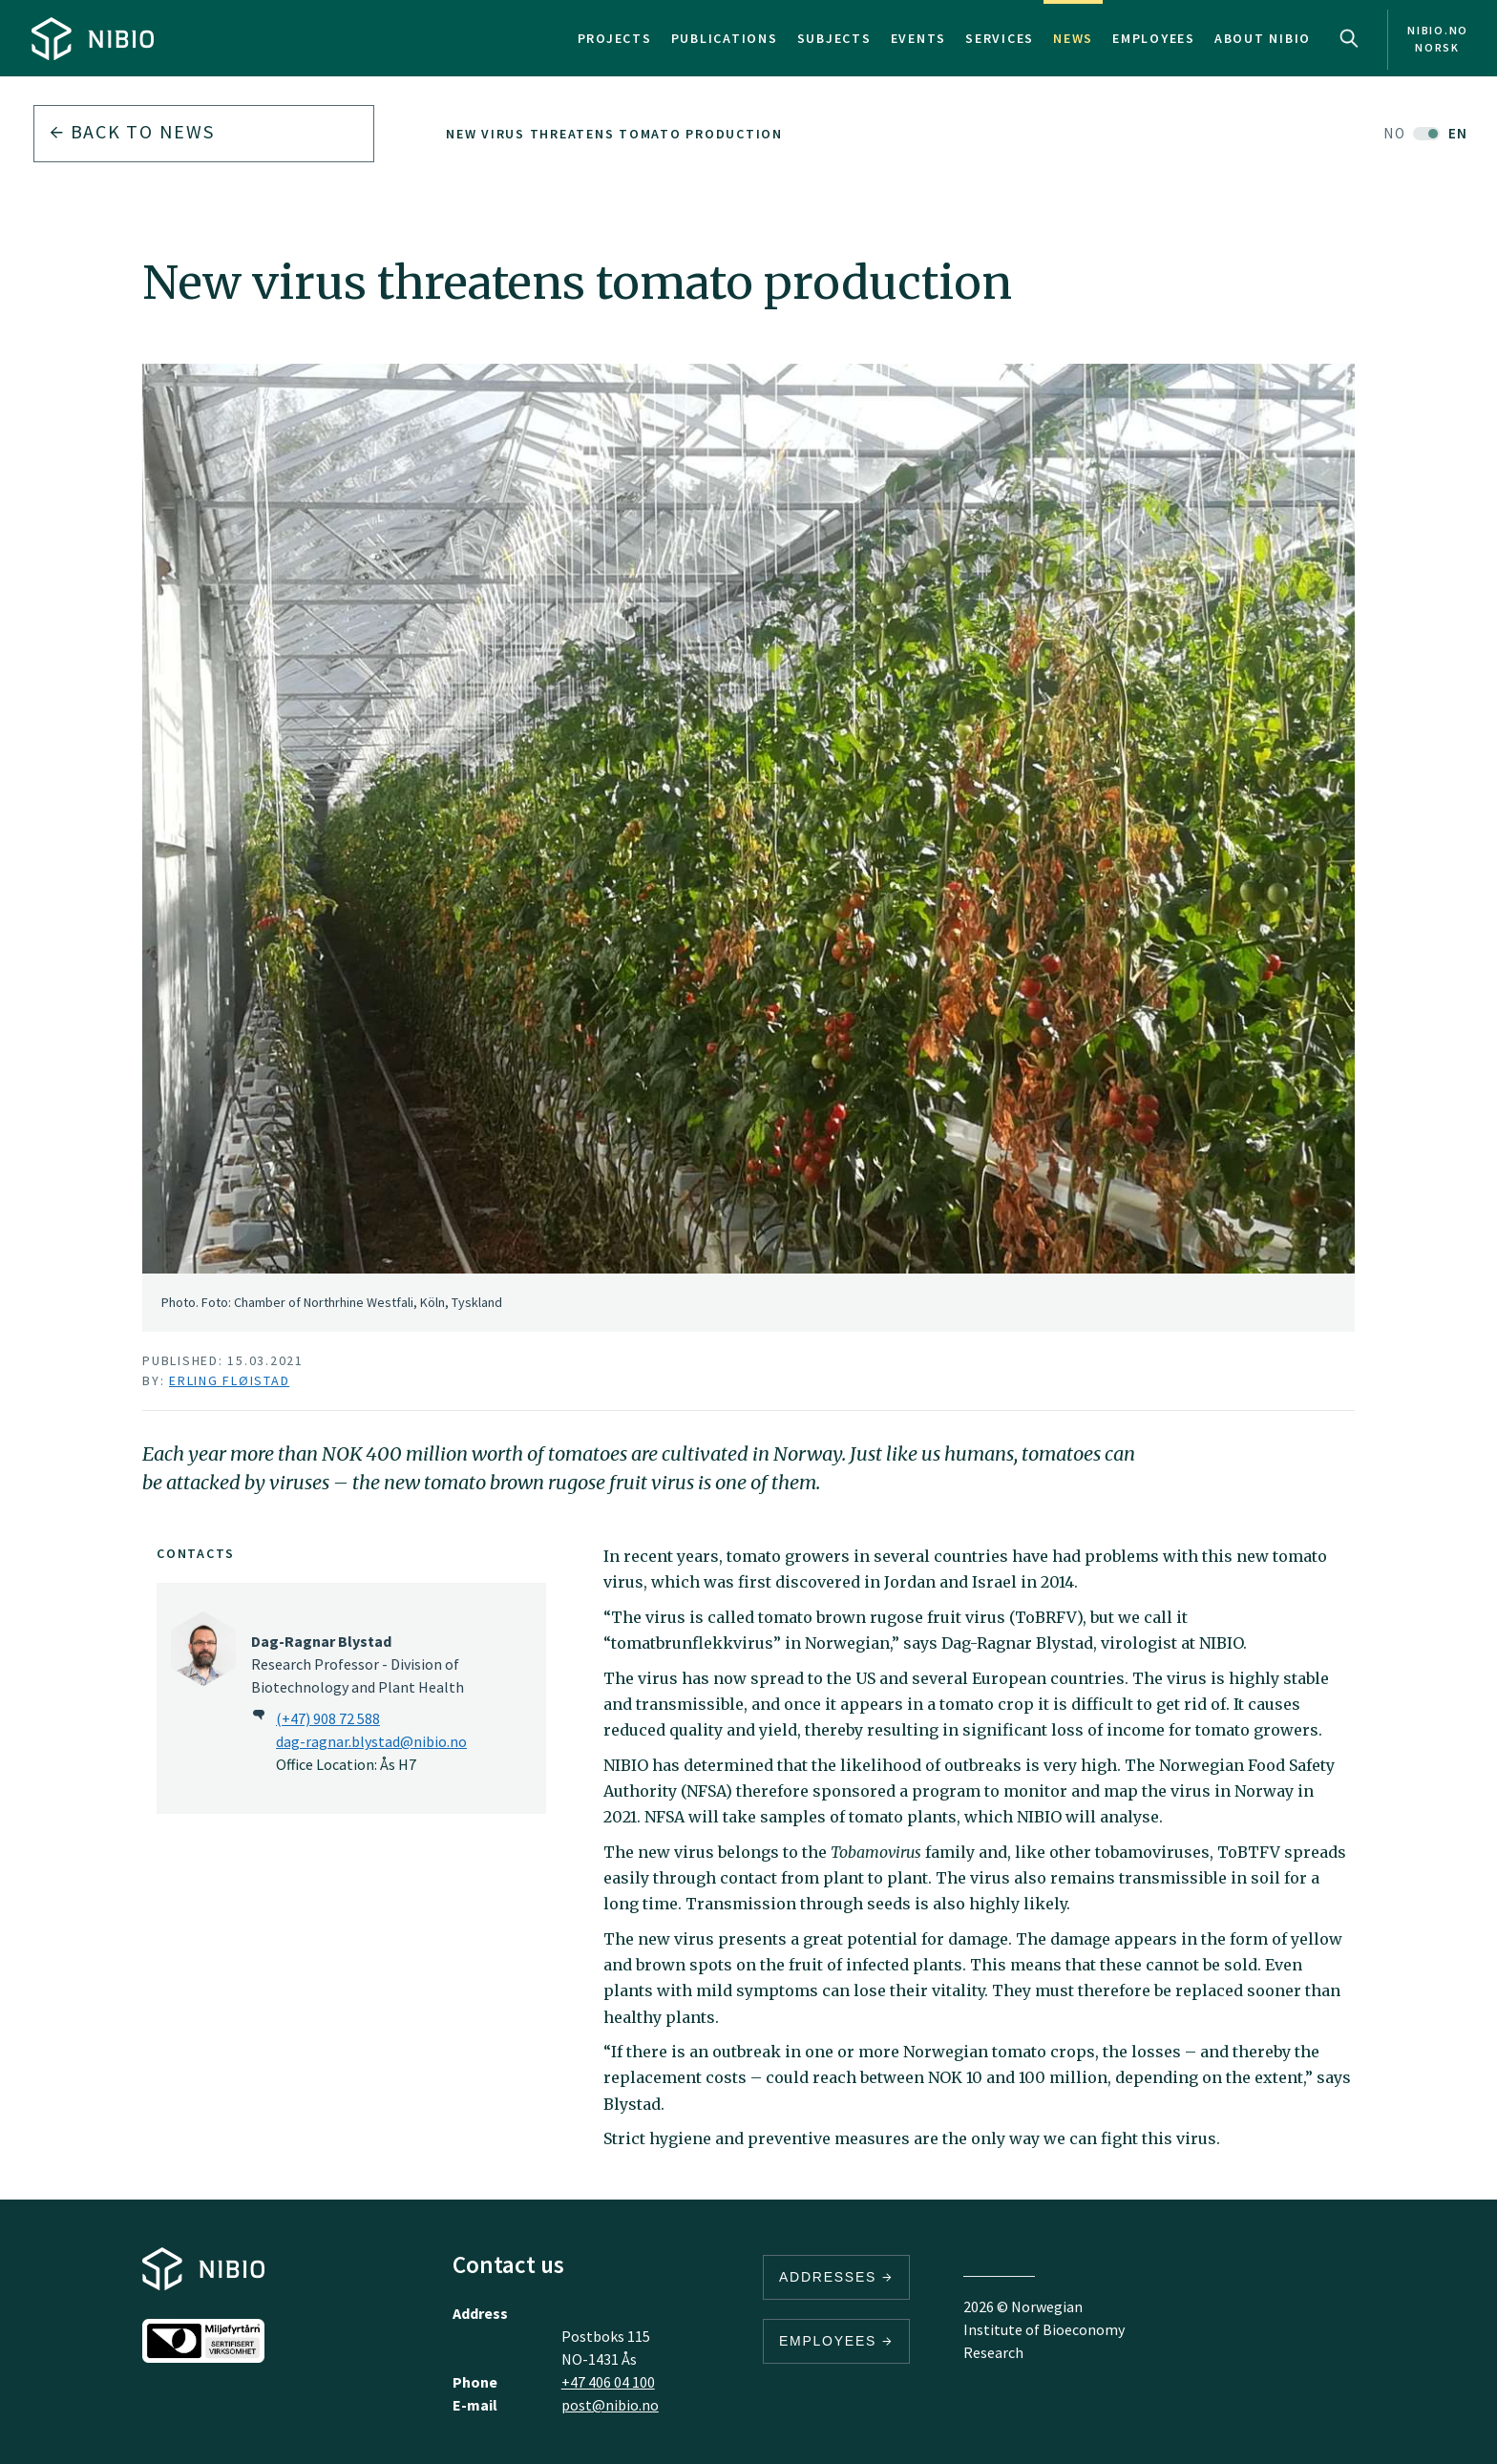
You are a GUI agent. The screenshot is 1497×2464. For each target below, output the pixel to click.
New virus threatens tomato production (614, 133)
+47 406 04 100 (608, 2381)
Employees (1153, 38)
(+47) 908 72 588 (328, 1718)
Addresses (836, 2277)
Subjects (834, 38)
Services (999, 38)
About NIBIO (1262, 38)
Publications (724, 38)
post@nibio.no (610, 2404)
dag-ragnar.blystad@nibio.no (371, 1741)
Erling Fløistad (229, 1380)
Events (919, 38)
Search (1349, 38)
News (1073, 38)
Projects (615, 38)
